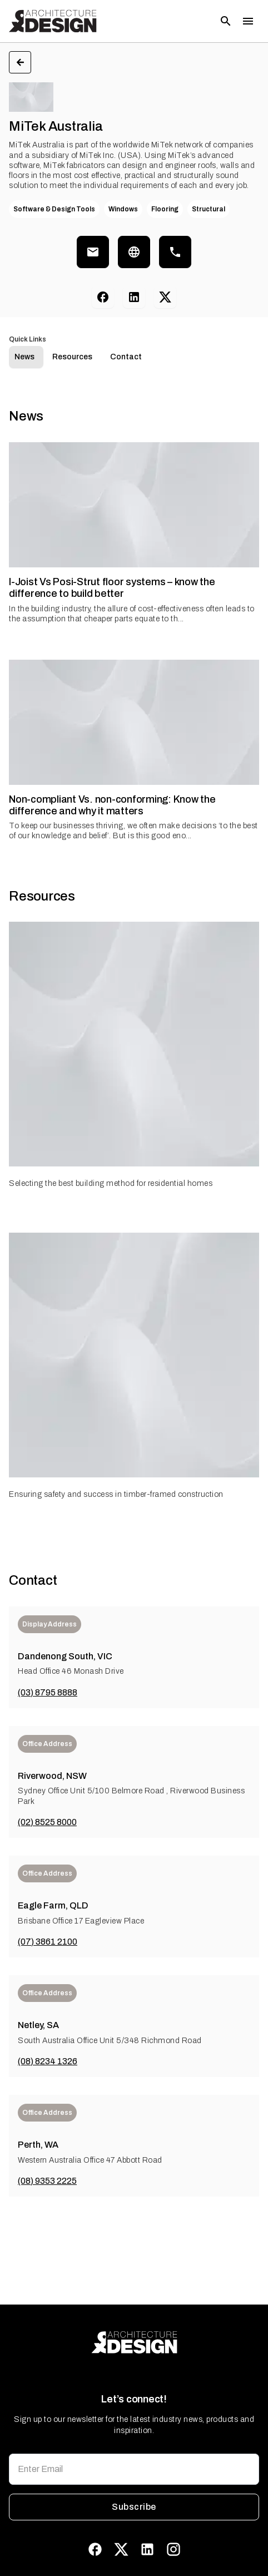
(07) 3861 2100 (47, 1941)
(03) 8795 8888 (47, 1692)
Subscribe (134, 2507)
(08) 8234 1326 (47, 2061)
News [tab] (24, 357)
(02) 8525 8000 (47, 1822)
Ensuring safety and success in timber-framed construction (116, 1494)
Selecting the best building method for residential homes (110, 1183)
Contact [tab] (126, 357)
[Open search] (226, 21)
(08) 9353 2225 (47, 2181)
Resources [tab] (72, 357)
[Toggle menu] (248, 21)
